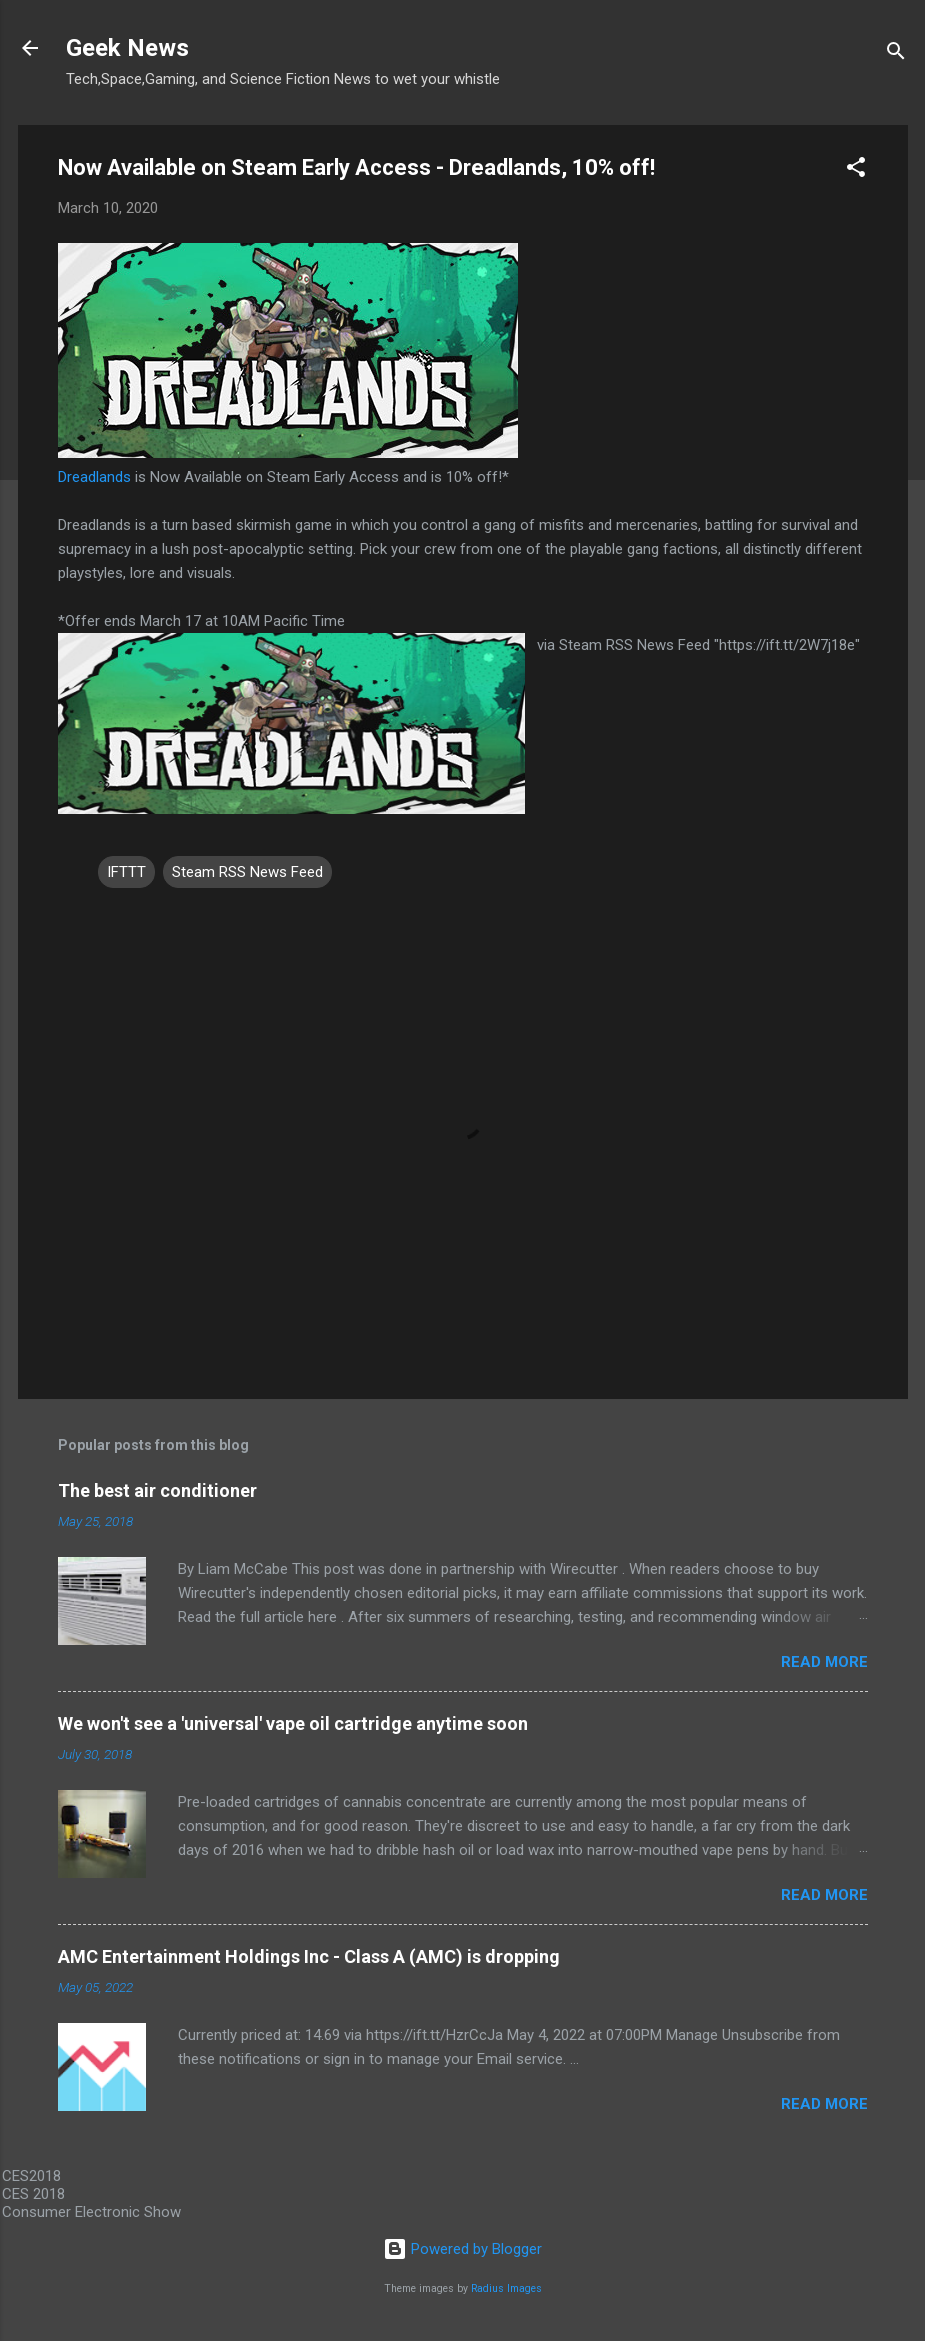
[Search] (896, 54)
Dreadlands (94, 477)
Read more (824, 1662)
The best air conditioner (157, 1490)
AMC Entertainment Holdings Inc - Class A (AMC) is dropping (309, 1956)
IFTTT (126, 872)
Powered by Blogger (462, 2249)
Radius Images (506, 2288)
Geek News (127, 48)
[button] (856, 170)
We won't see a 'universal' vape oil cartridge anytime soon (293, 1723)
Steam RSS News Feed (247, 872)
